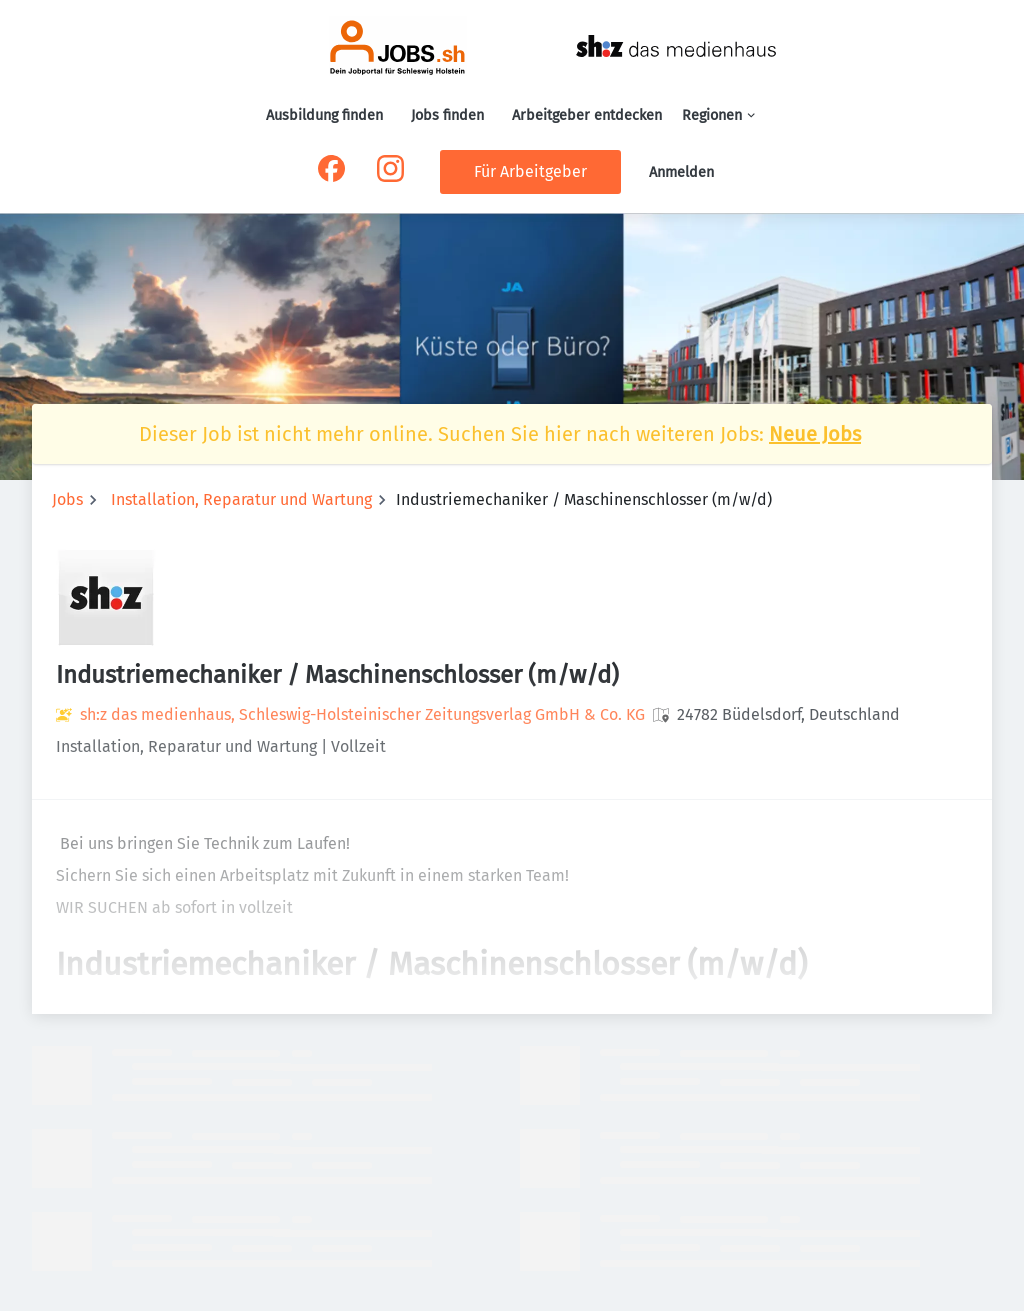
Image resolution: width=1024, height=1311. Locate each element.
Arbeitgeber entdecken (587, 115)
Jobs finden (447, 115)
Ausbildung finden (324, 115)
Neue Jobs (815, 434)
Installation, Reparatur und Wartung (241, 499)
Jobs (67, 499)
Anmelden (681, 172)
